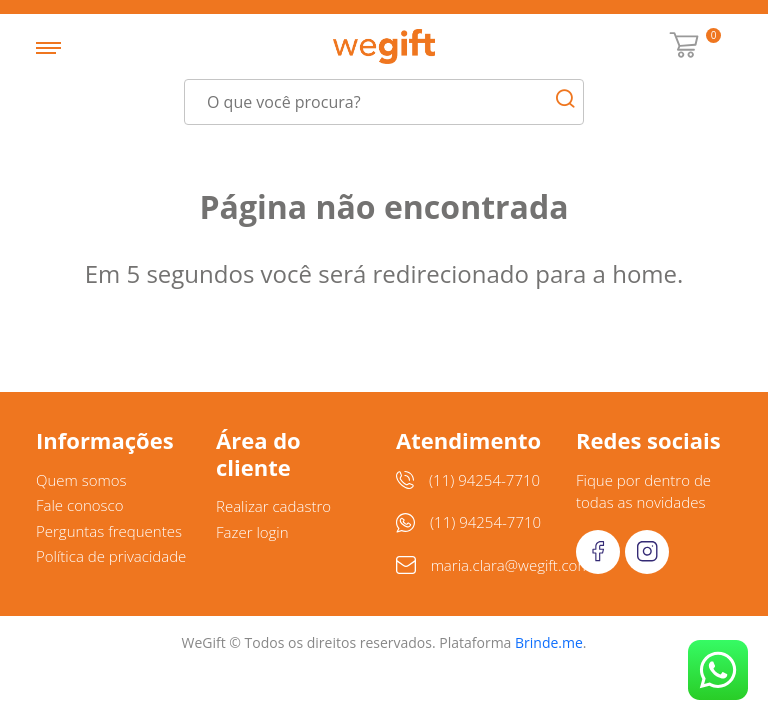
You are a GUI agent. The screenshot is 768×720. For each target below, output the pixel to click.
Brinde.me (549, 642)
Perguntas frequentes (109, 531)
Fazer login (252, 532)
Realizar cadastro (273, 506)
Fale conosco (80, 505)
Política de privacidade (111, 556)
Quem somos (81, 480)
